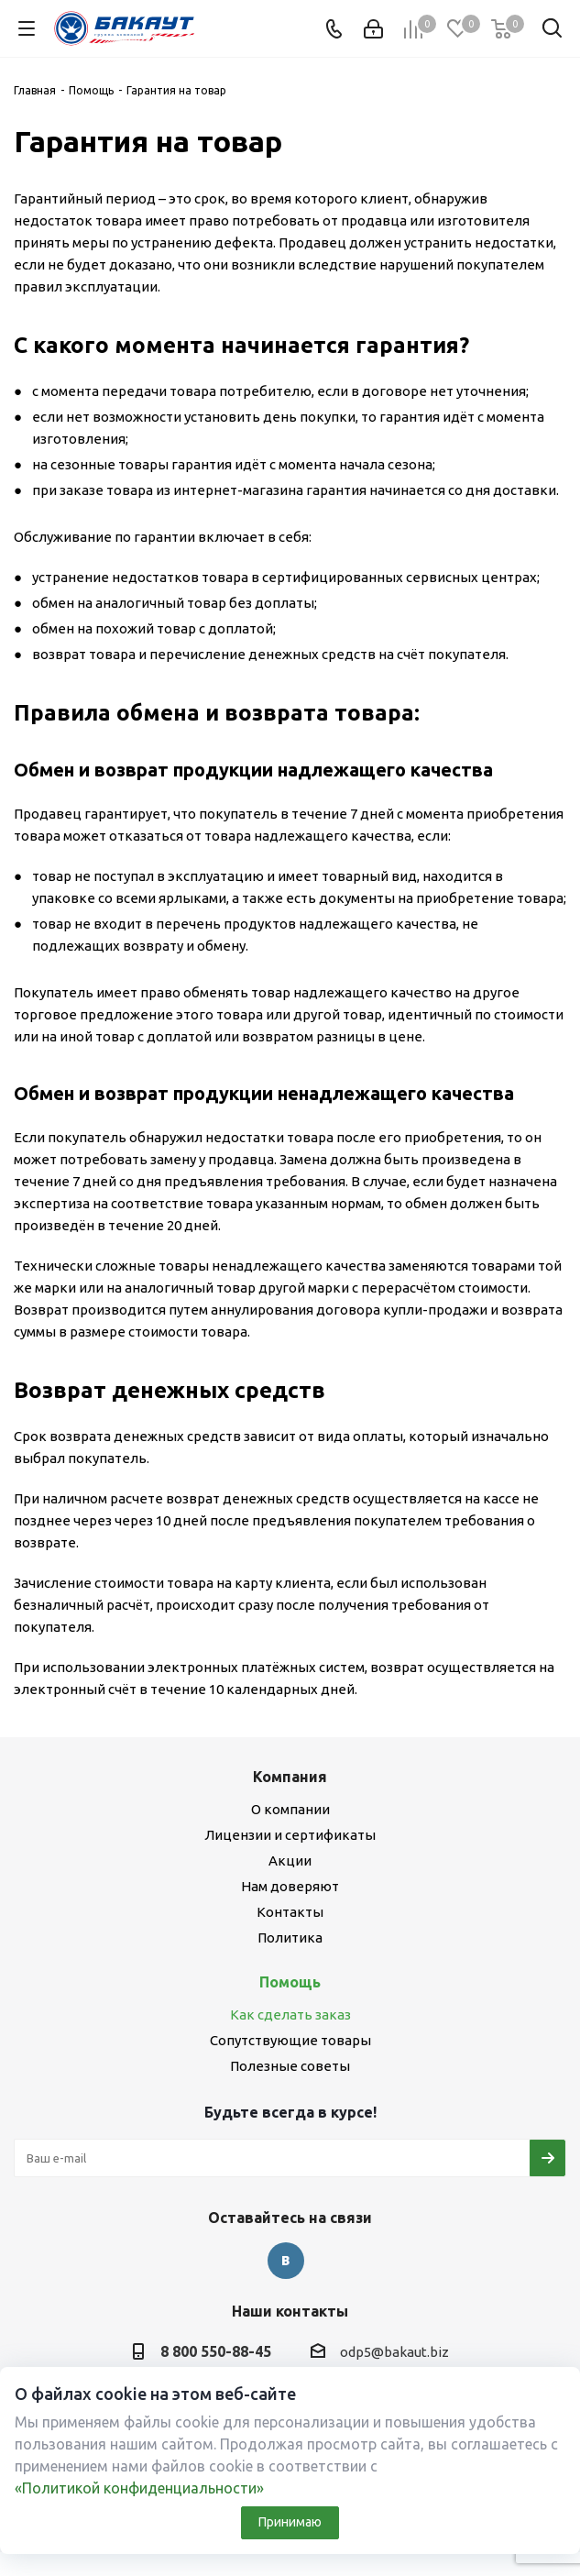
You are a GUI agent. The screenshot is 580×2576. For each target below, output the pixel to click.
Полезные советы (290, 2066)
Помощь (290, 1982)
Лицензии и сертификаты (290, 1835)
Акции (290, 1860)
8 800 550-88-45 (215, 2351)
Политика (290, 1937)
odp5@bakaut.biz (394, 2352)
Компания (290, 1776)
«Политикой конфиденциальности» (139, 2488)
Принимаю (290, 2522)
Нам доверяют (290, 1886)
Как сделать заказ (290, 2014)
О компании (290, 1809)
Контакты (290, 1912)
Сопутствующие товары (290, 2040)
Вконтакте (286, 2260)
